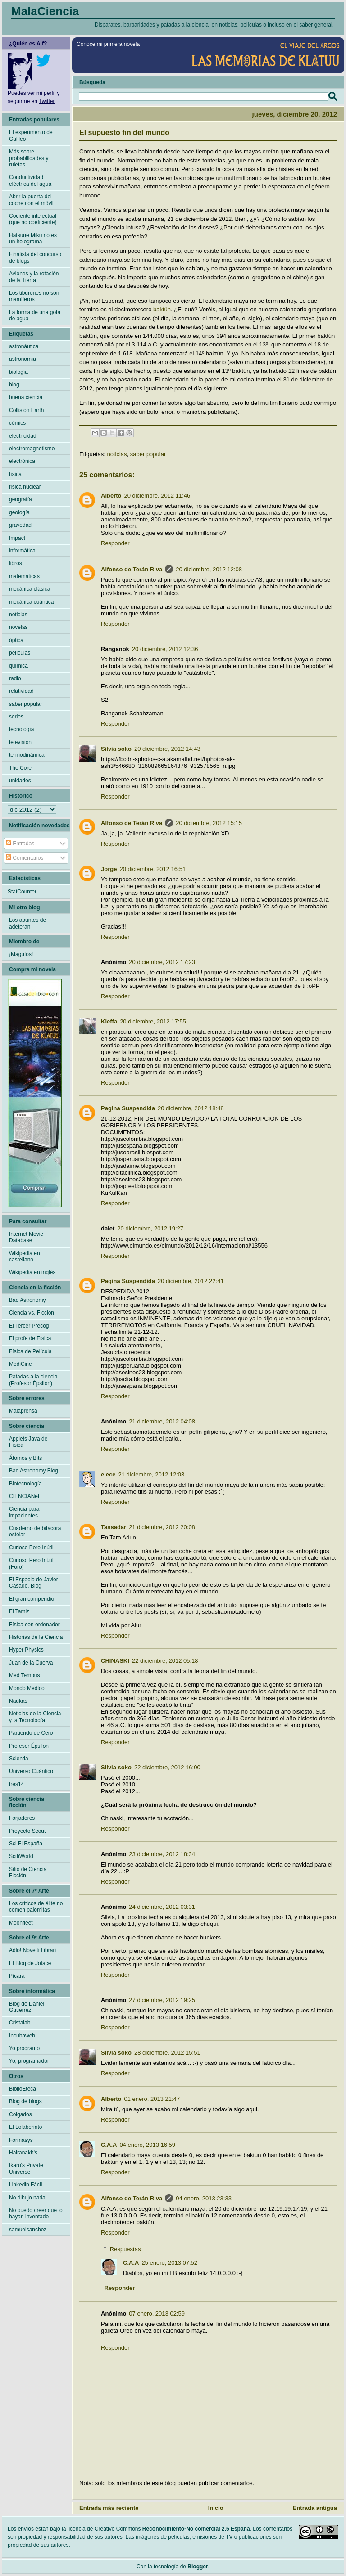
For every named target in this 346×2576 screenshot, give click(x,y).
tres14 (16, 1784)
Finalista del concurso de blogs (35, 257)
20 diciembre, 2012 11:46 (157, 495)
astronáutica (23, 346)
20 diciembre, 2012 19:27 (150, 1228)
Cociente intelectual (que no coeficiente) (32, 219)
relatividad (21, 691)
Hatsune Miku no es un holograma (33, 238)
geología (19, 512)
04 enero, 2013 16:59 (147, 2144)
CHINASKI (115, 1660)
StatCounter (22, 892)
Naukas (18, 1701)
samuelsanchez (27, 2229)
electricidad (22, 436)
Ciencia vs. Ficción (31, 1313)
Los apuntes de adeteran (27, 923)
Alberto (111, 495)
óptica (16, 640)
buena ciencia (25, 397)
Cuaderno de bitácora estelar (35, 1531)
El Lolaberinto (25, 2127)
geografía (20, 499)
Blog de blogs (25, 2101)
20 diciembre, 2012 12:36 (165, 649)
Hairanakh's (23, 2153)
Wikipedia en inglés (32, 1272)
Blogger (197, 2566)
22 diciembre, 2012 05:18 (165, 1660)
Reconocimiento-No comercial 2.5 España (196, 2529)
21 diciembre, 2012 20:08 (162, 1527)
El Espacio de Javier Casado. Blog (33, 1582)
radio (15, 678)
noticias (117, 454)
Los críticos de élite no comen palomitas (36, 1906)
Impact (17, 538)
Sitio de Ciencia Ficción (27, 1872)
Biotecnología (25, 1484)
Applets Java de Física (28, 1442)
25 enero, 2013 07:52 (169, 2262)
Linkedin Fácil (25, 2184)
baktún (162, 309)
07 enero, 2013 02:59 (157, 2313)
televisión (20, 742)
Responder (115, 543)
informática (22, 551)
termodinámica (27, 755)
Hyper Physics (26, 1650)
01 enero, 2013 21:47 (152, 2099)
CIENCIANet (24, 1496)
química (18, 666)
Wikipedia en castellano (24, 1256)
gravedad (20, 525)
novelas (18, 627)
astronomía (22, 359)
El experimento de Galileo (31, 135)
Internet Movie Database (26, 1237)
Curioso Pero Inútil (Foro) (31, 1563)
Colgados (20, 2114)
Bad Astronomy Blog (33, 1471)
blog (14, 384)
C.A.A (109, 2144)
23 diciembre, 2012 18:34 (162, 1854)
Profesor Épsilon (29, 1746)
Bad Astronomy (27, 1300)
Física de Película (30, 1351)
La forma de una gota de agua (34, 315)
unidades (20, 780)
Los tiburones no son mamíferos (34, 296)
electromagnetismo (32, 448)
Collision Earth (26, 410)
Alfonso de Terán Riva (131, 569)
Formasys (21, 2140)
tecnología (21, 729)
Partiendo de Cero (31, 1733)
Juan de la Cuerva (31, 1663)
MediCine (20, 1364)
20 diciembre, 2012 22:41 (191, 1281)
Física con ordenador (34, 1624)
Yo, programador (29, 2061)
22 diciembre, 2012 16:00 (167, 1767)
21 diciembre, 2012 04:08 (162, 1421)
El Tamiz (19, 1611)
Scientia (18, 1758)
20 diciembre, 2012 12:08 (209, 569)
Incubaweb (22, 2036)
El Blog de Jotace (30, 1963)
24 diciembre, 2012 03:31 (162, 1906)
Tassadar (113, 1527)
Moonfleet (21, 1923)
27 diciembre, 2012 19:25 (162, 2000)
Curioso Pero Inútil (31, 1547)
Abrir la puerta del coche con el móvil (31, 199)
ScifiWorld (21, 1856)
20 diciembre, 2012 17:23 (162, 962)
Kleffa (109, 1021)
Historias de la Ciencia (36, 1637)
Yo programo (24, 2048)
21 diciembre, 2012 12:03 (151, 1474)
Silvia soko (116, 748)
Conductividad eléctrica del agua (30, 180)
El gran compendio (31, 1599)
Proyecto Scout (27, 1831)
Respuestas (125, 2248)
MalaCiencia (45, 11)
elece (108, 1474)
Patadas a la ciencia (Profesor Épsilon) (33, 1379)
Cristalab (19, 2023)
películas (19, 653)
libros (15, 563)
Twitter (47, 101)
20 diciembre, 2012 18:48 (191, 1108)
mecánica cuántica (31, 602)
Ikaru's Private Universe (26, 2168)
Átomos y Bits (25, 1458)
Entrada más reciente (109, 2507)
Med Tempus (24, 1675)
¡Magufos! (21, 954)
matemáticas (24, 576)
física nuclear (25, 487)
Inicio (215, 2507)
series (16, 717)
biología (18, 372)
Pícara (17, 1976)
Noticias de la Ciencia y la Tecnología (35, 1716)
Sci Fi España (25, 1843)
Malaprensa (23, 1411)
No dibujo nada (27, 2198)
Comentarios (24, 858)
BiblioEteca (22, 2089)
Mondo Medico (27, 1688)
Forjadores (22, 1818)
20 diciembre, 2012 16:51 (152, 869)
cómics (17, 423)
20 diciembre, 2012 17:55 (153, 1021)
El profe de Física (30, 1338)
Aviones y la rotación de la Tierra (34, 276)
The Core (20, 768)
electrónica (22, 461)
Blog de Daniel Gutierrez (26, 2007)
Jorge (109, 869)
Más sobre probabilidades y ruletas (28, 158)
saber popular (148, 454)
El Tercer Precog (29, 1326)
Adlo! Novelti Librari (32, 1950)
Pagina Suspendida (128, 1108)
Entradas (20, 843)
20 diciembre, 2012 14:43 (167, 748)
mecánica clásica (29, 589)
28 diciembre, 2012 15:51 (167, 2052)
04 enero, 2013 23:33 (204, 2198)
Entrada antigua (315, 2507)
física (15, 474)
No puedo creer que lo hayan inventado (36, 2213)
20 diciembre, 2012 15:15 (209, 823)
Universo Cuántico (31, 1771)
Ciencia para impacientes (24, 1512)
